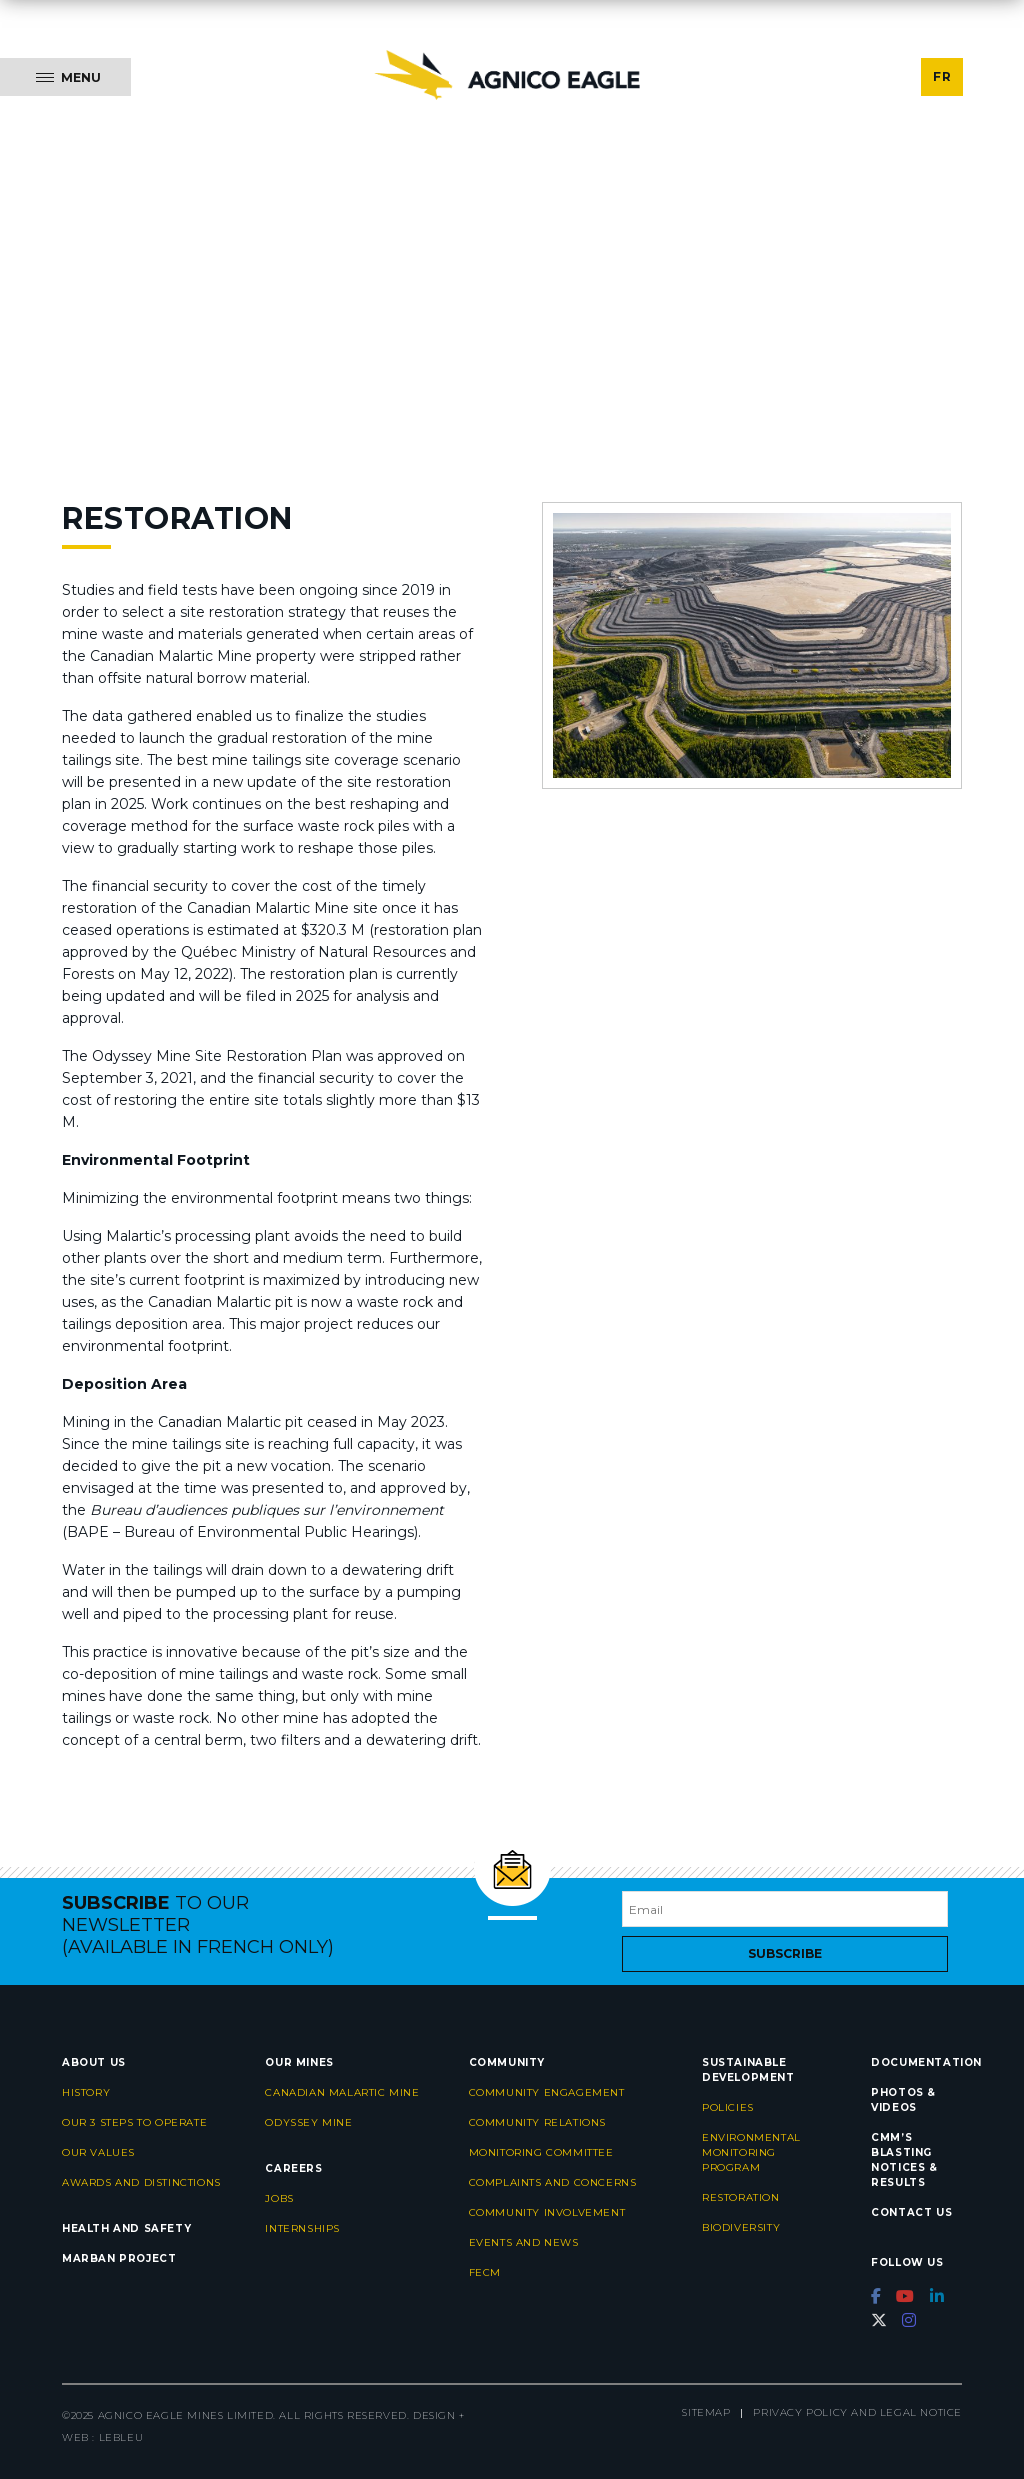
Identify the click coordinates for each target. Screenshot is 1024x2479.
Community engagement (547, 2092)
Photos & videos (903, 2100)
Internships (302, 2228)
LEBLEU (121, 2437)
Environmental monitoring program (751, 2152)
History (86, 2092)
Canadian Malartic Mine (342, 2092)
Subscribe (785, 1953)
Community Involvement (547, 2212)
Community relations (537, 2122)
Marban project (119, 2258)
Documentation (926, 2062)
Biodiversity (741, 2227)
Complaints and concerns (553, 2182)
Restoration (741, 2197)
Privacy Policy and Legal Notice (857, 2412)
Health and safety (126, 2228)
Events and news (524, 2242)
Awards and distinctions (141, 2182)
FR (942, 76)
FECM (485, 2272)
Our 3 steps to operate (134, 2122)
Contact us (911, 2212)
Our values (98, 2152)
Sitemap (706, 2412)
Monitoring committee (541, 2152)
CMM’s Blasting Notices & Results (904, 2160)
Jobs (279, 2198)
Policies (728, 2107)
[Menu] (65, 77)
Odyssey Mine (308, 2122)
